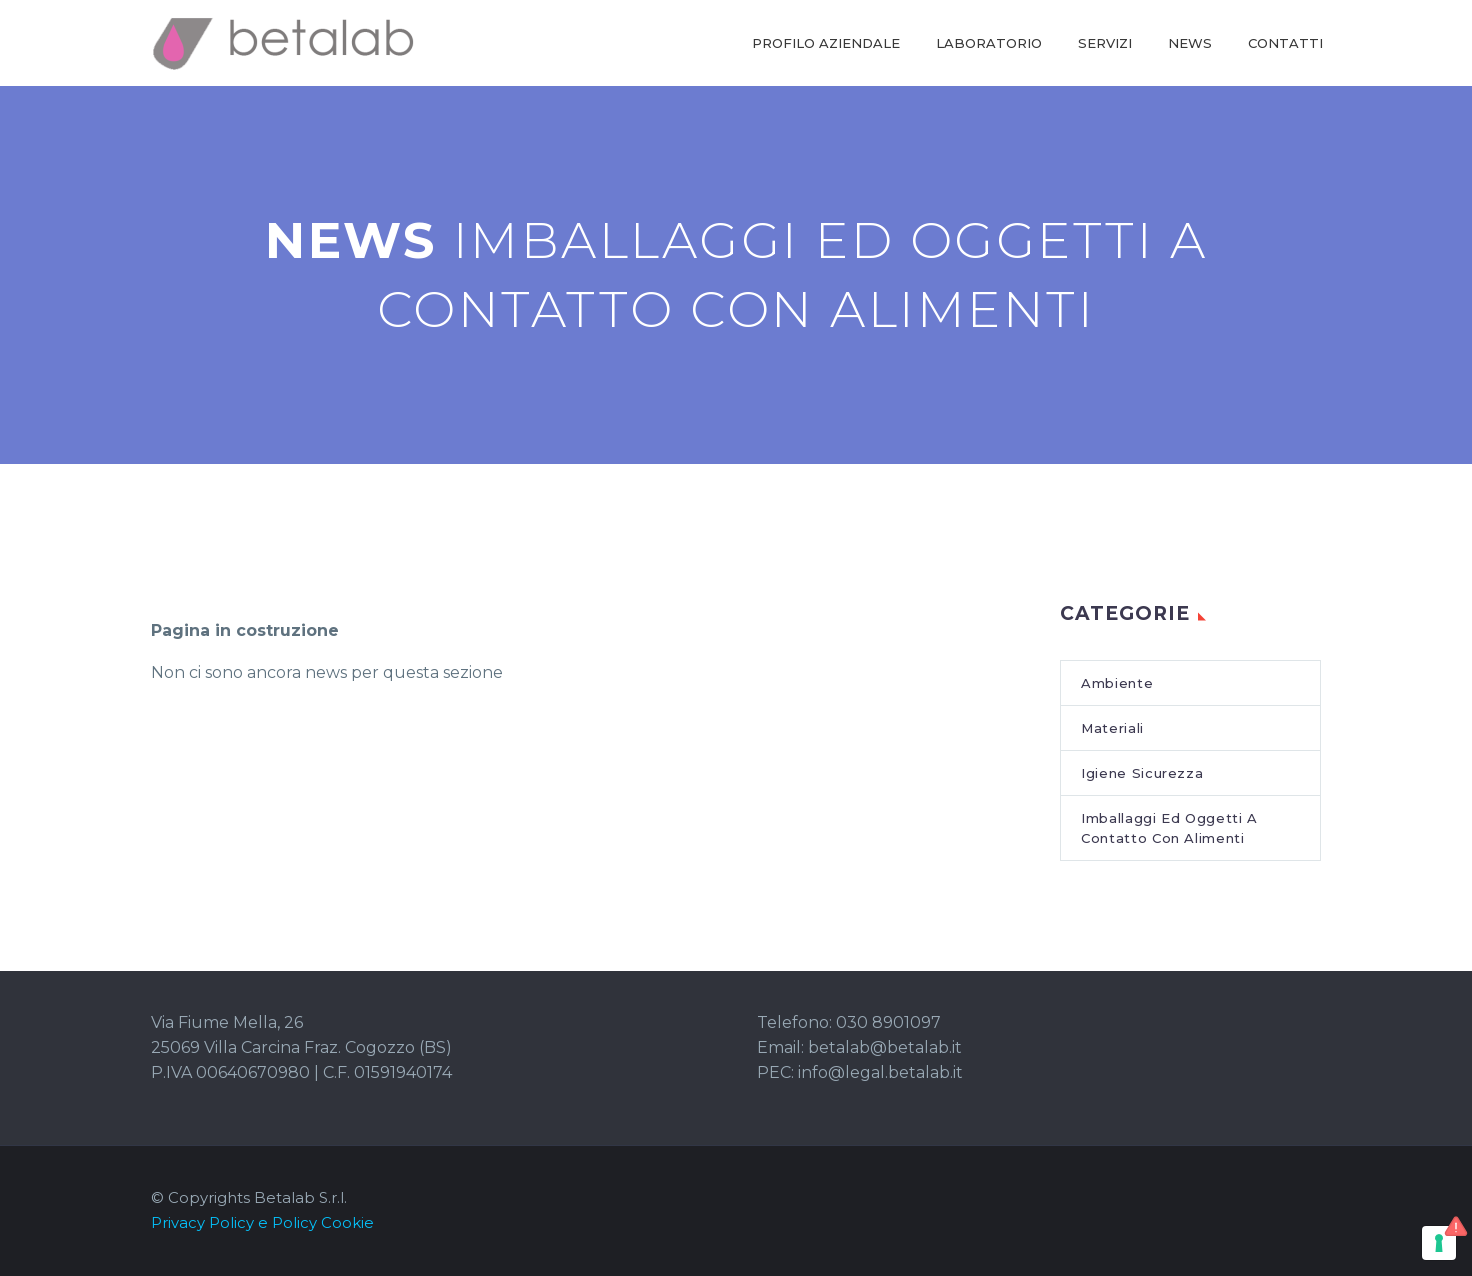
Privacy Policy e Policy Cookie (262, 1223)
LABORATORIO (989, 43)
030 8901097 (888, 1022)
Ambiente (1117, 683)
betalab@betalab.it (885, 1047)
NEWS (1190, 43)
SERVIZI (1105, 43)
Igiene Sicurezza (1142, 773)
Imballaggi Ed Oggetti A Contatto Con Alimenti (1169, 828)
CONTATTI (1285, 43)
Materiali (1112, 728)
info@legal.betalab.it (880, 1072)
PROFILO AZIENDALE (826, 43)
